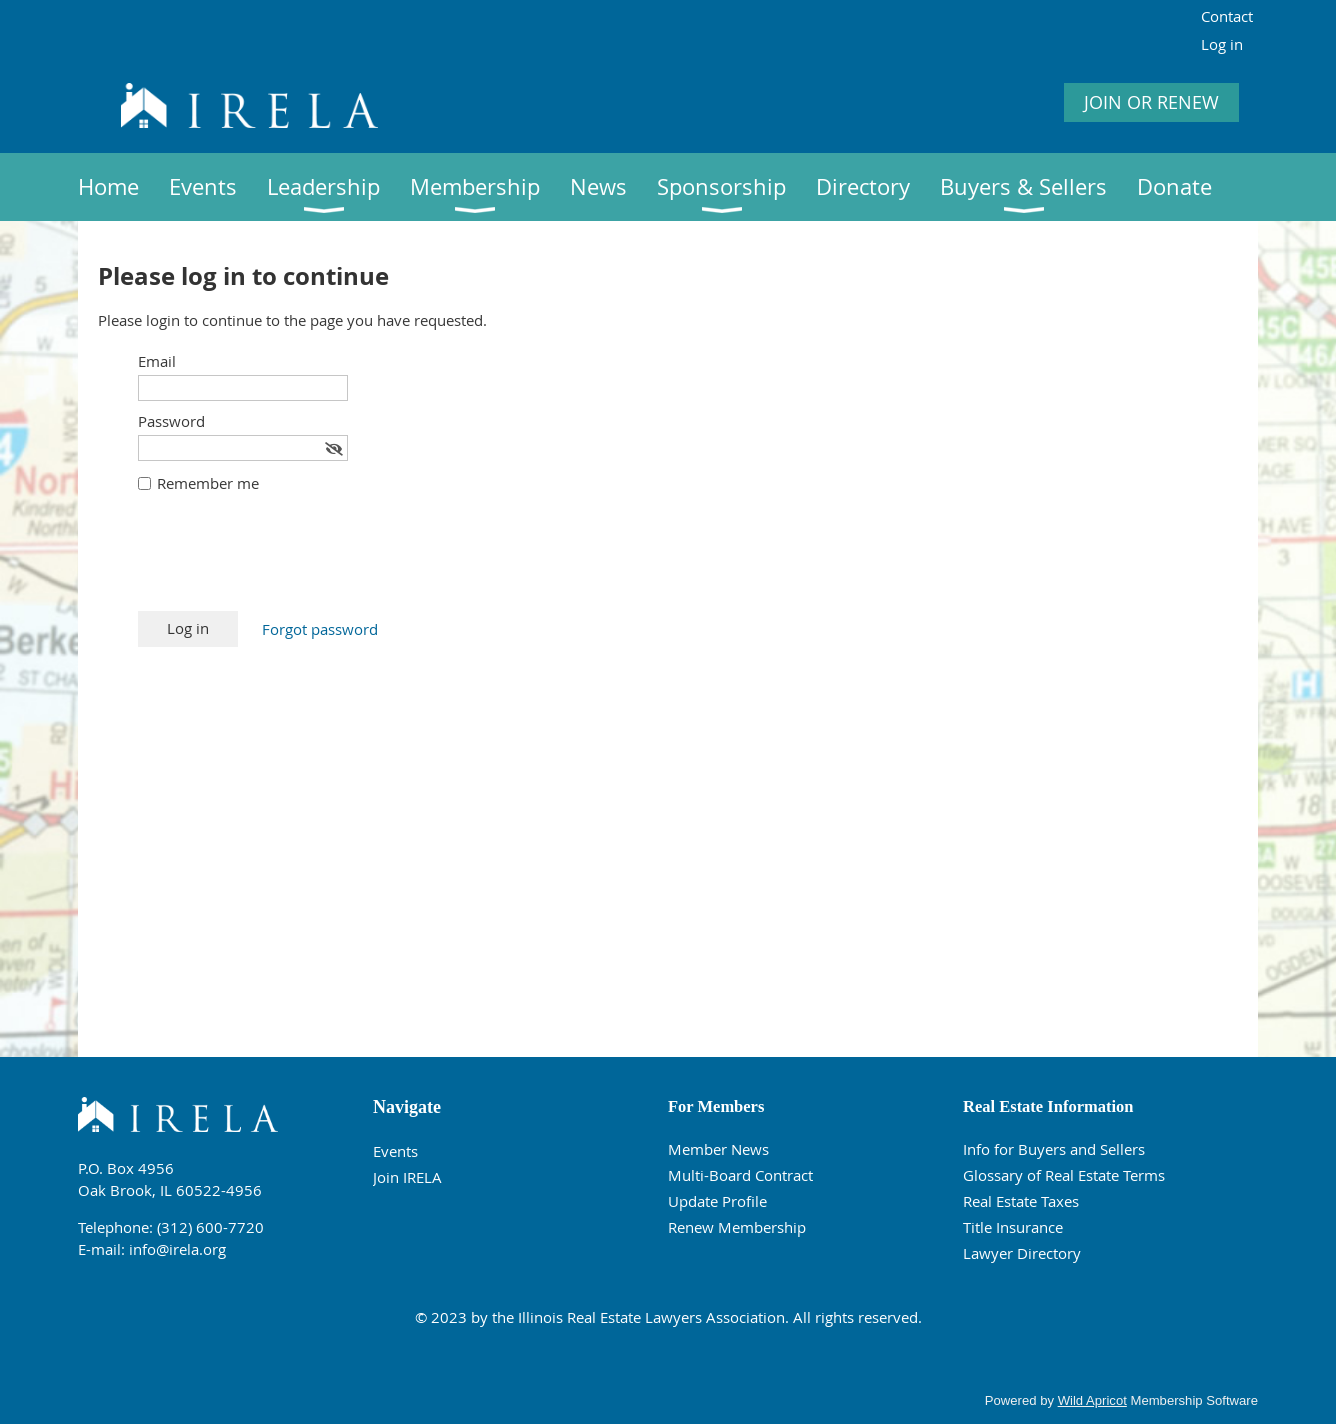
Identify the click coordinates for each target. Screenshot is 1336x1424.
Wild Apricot (1092, 1400)
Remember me (208, 483)
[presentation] (290, 562)
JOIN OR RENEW (1151, 102)
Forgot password (320, 629)
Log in (1222, 44)
